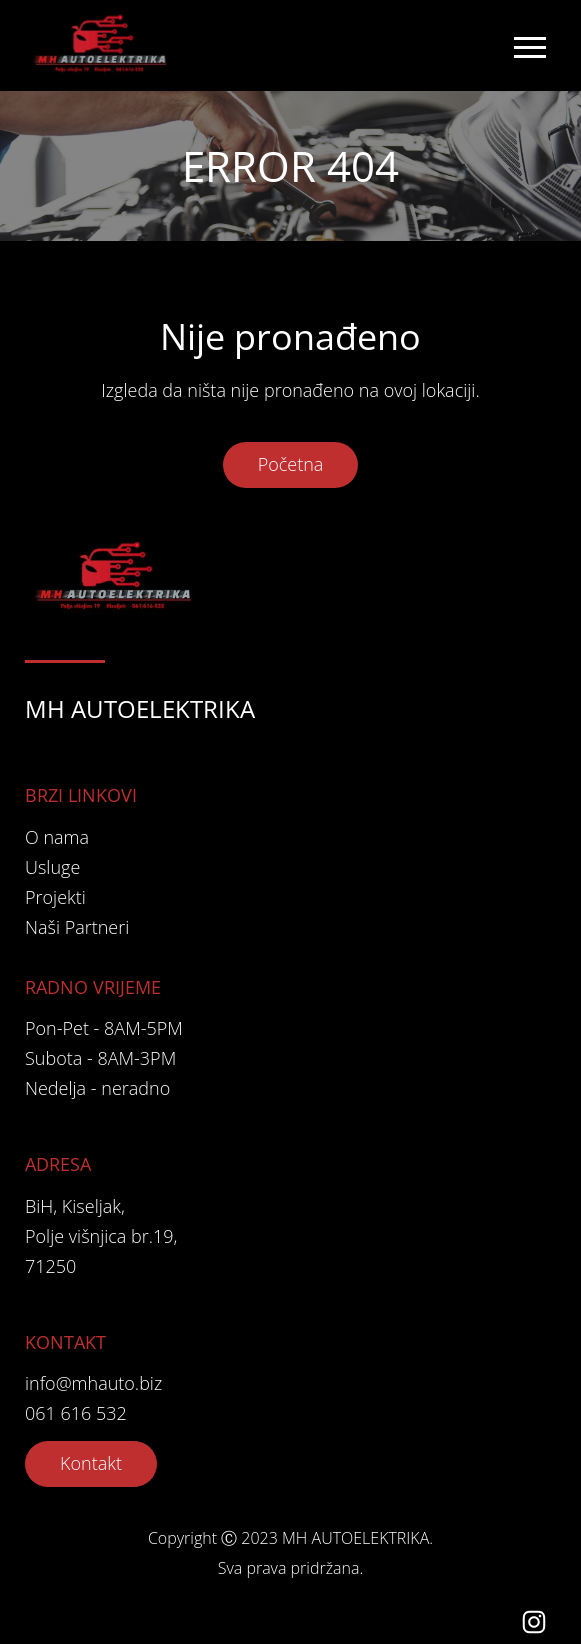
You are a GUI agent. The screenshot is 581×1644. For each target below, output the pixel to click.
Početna (291, 464)
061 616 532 (76, 1413)
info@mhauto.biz (93, 1383)
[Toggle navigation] (529, 46)
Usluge (52, 867)
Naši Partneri (77, 927)
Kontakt (91, 1463)
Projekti (55, 897)
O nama (57, 837)
